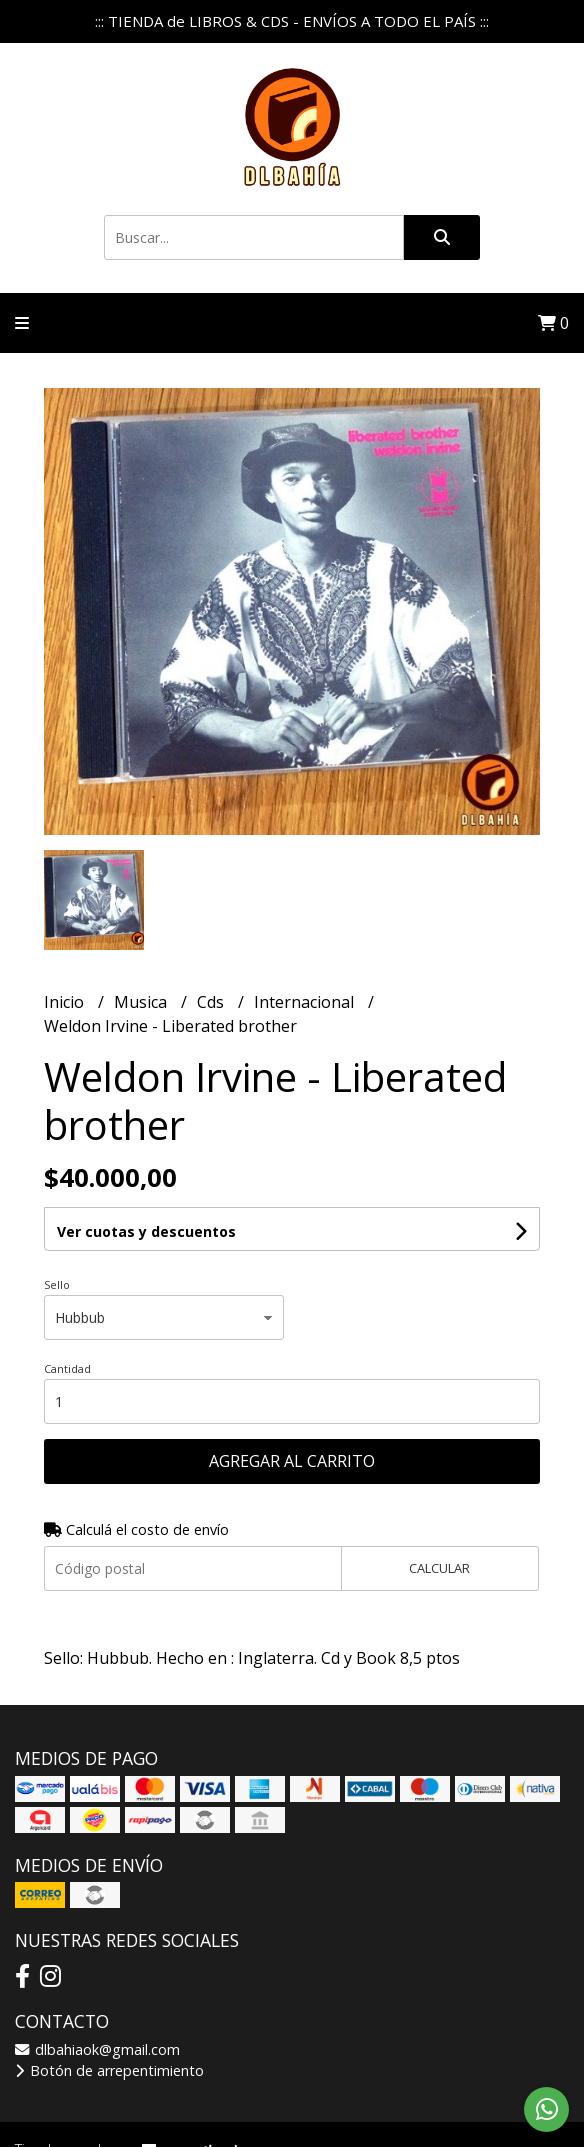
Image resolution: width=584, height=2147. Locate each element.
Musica (142, 1002)
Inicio (66, 1002)
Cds (212, 1002)
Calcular (439, 1568)
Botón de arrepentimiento (109, 2070)
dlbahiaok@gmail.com (97, 2049)
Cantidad (67, 1368)
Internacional (306, 1002)
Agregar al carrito (292, 1461)
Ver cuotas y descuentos (146, 1231)
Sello (57, 1284)
